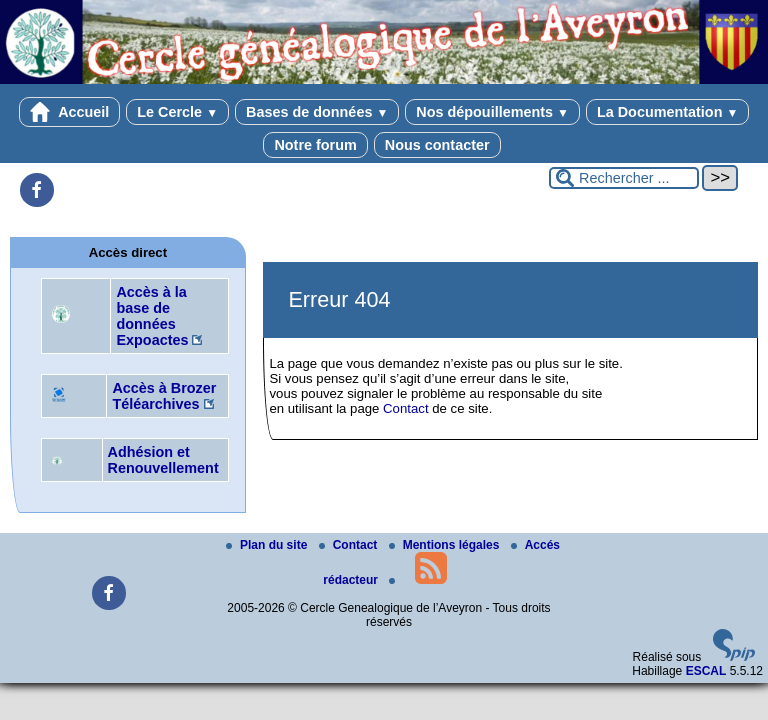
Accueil (70, 112)
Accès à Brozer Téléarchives (164, 396)
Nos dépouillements (492, 112)
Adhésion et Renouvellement (163, 460)
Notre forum (315, 145)
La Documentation (667, 112)
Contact (405, 408)
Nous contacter (437, 145)
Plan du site (268, 545)
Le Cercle (177, 112)
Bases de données (317, 112)
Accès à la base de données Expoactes (152, 316)
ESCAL (706, 671)
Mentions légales (446, 545)
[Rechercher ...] (624, 178)
